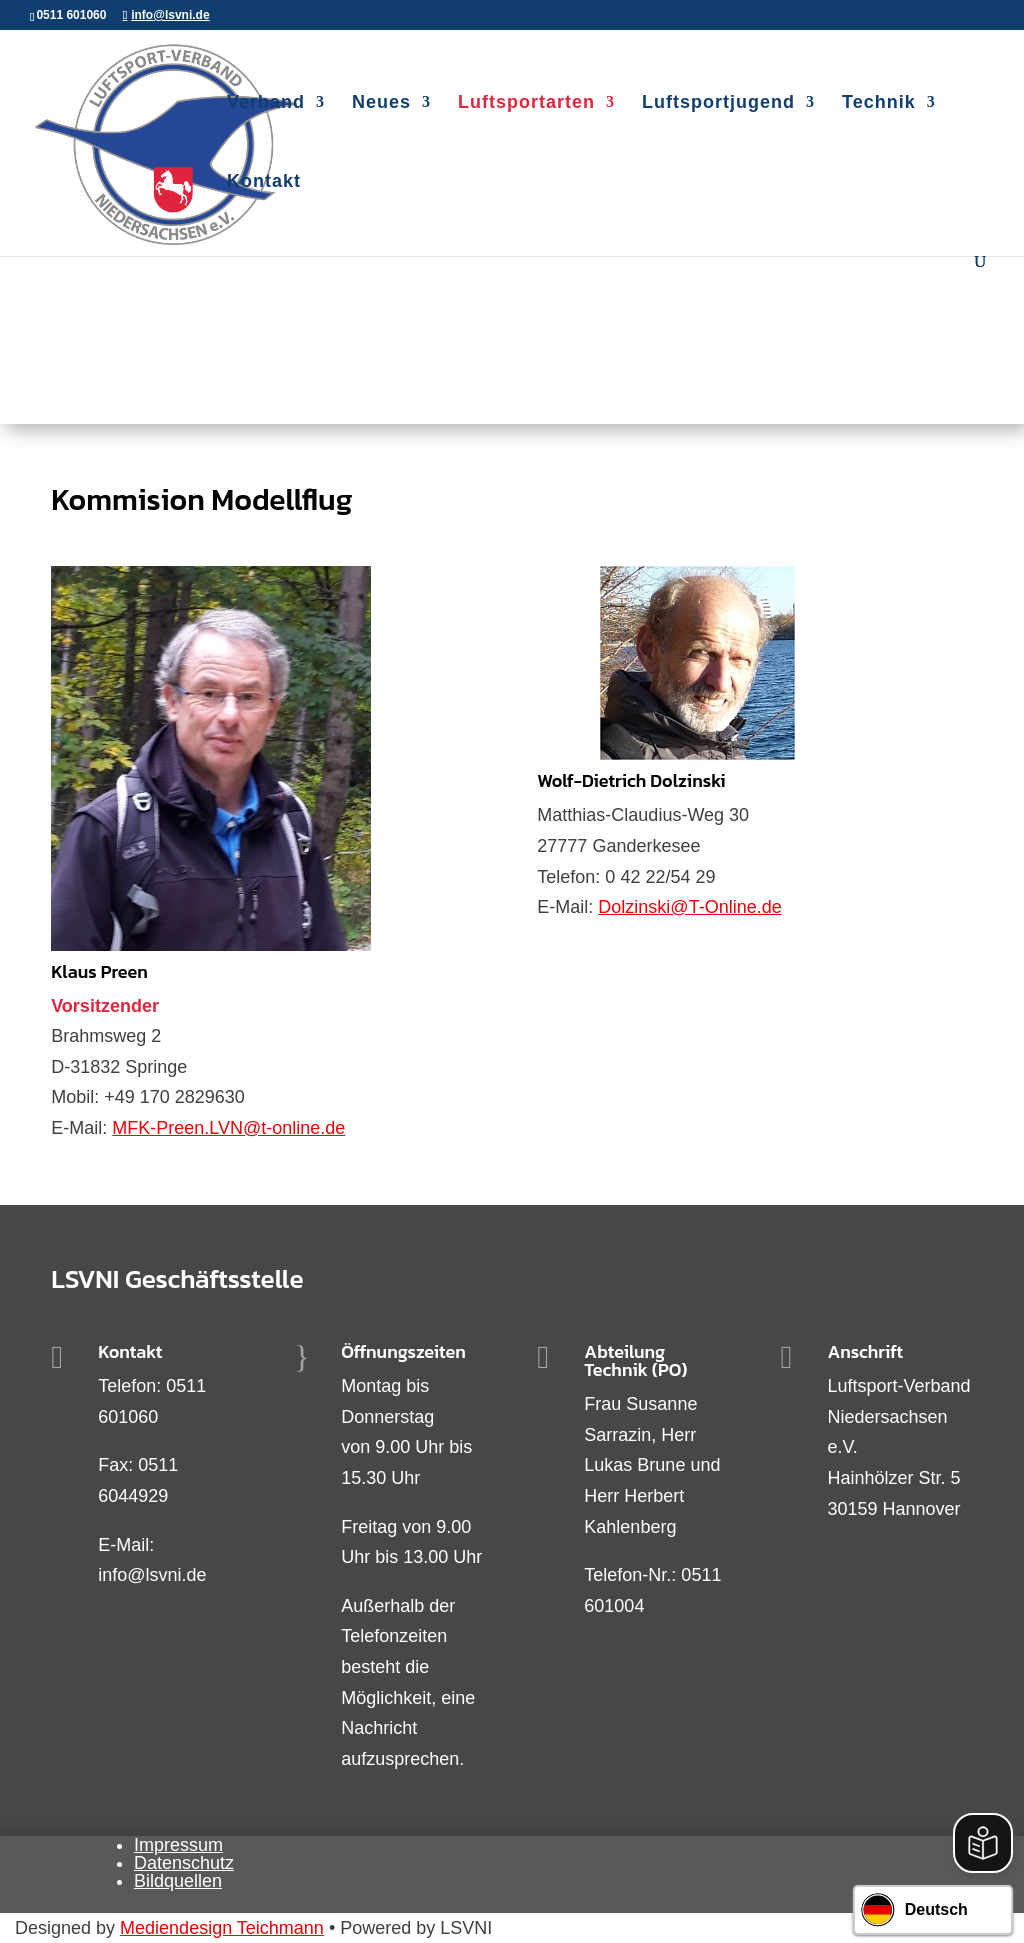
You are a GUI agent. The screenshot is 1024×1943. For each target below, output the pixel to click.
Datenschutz (184, 1863)
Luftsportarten (526, 103)
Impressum (178, 1845)
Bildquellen (178, 1881)
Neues (381, 103)
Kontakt (264, 182)
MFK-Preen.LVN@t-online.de (228, 1128)
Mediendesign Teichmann (222, 1928)
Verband (266, 103)
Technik (879, 103)
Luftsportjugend (718, 103)
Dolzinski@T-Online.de (689, 907)
